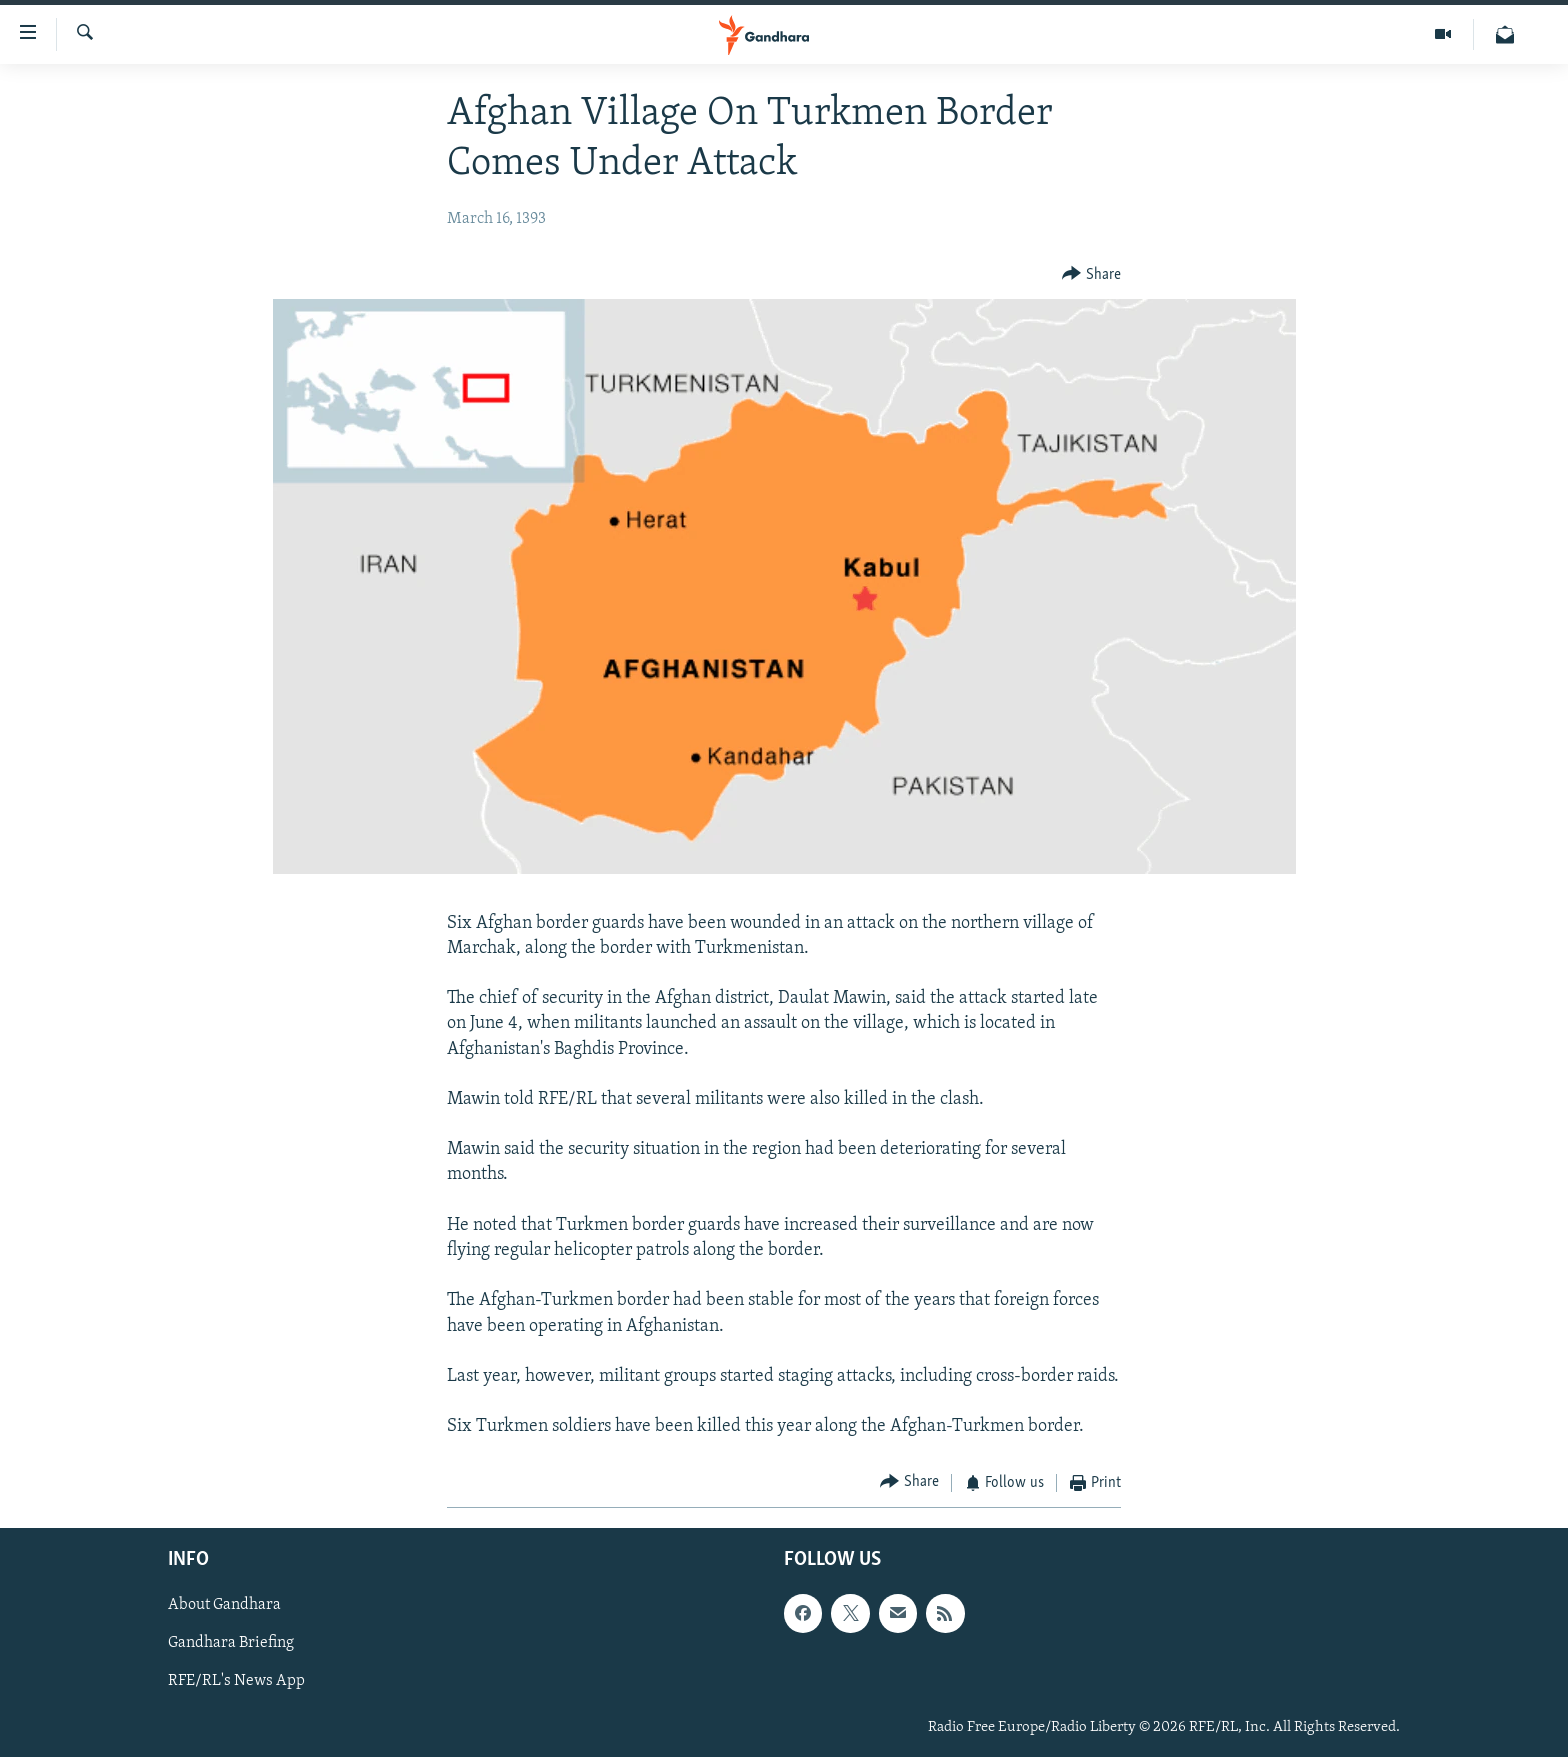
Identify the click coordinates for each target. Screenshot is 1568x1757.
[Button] (1091, 274)
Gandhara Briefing (231, 1644)
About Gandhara (224, 1605)
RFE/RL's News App (236, 1682)
